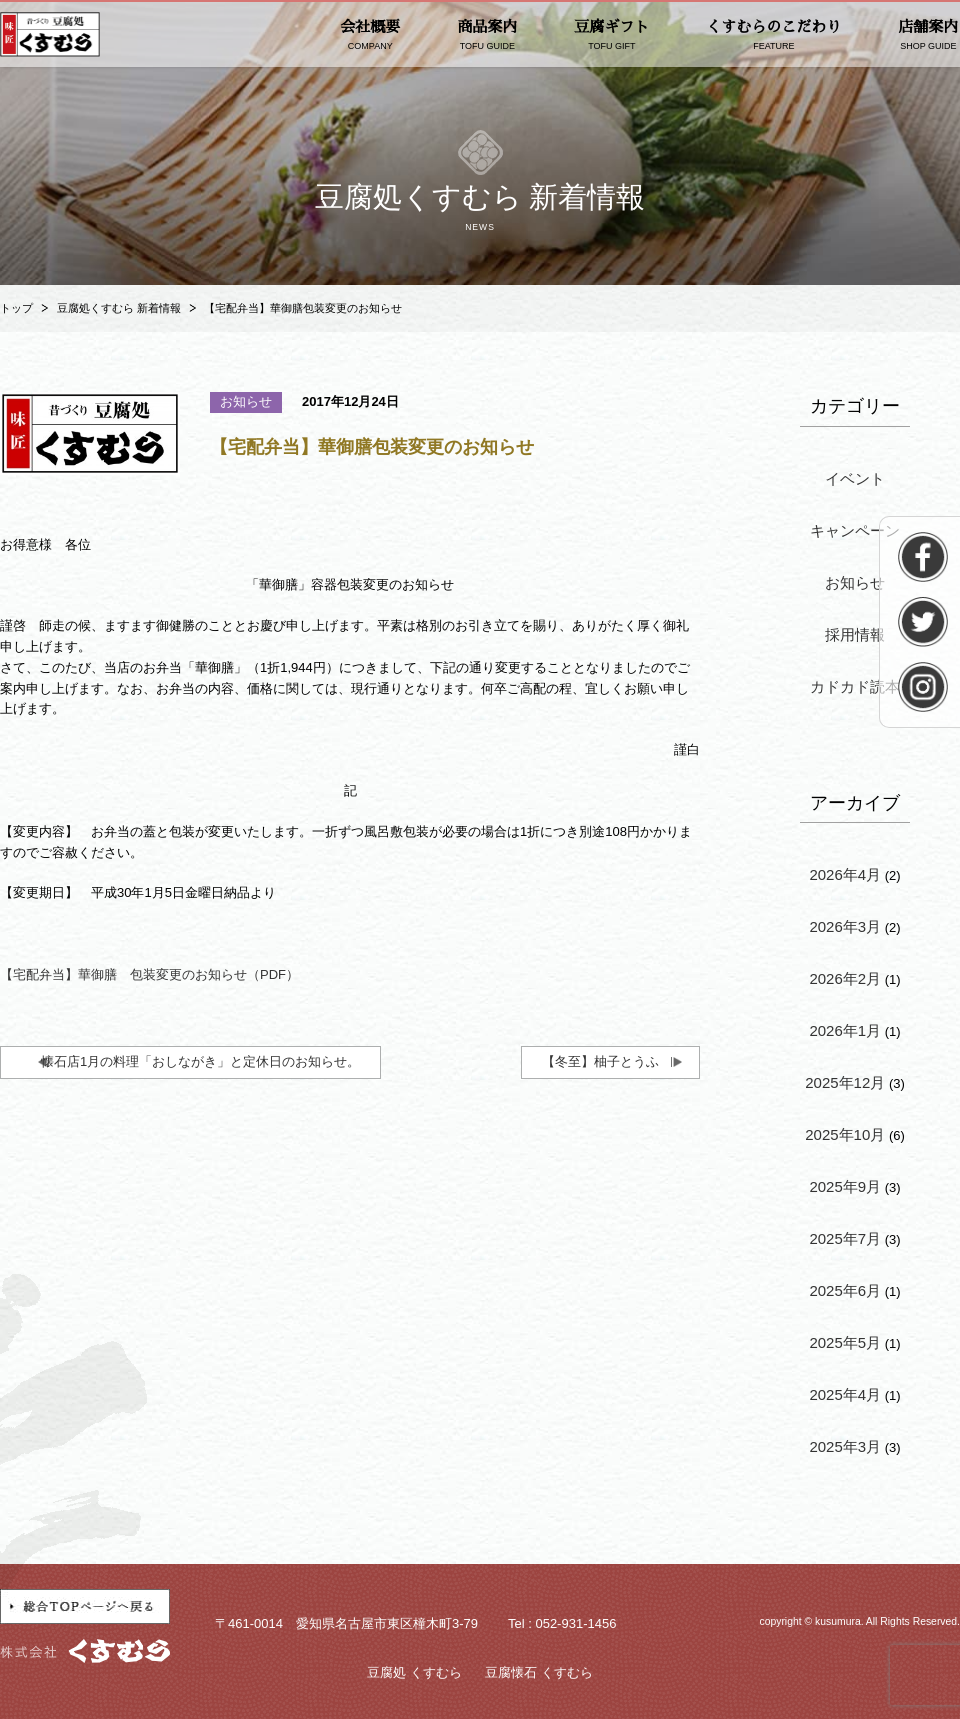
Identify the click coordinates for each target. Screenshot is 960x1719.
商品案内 (487, 35)
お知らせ (855, 582)
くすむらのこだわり (773, 35)
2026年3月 (845, 926)
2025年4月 (845, 1394)
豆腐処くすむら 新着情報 (119, 308)
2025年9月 (845, 1186)
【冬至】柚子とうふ (600, 1061)
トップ (16, 308)
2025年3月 (845, 1446)
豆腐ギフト (611, 35)
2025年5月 (845, 1342)
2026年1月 (845, 1030)
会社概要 (370, 35)
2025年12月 (845, 1082)
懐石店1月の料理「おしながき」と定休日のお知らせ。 (200, 1061)
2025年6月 (845, 1290)
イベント (855, 478)
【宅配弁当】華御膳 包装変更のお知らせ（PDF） (149, 974)
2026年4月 (845, 874)
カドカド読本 (855, 686)
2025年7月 (845, 1238)
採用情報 (855, 634)
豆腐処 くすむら (414, 1672)
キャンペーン (855, 530)
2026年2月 (845, 978)
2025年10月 (845, 1134)
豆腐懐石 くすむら (539, 1672)
